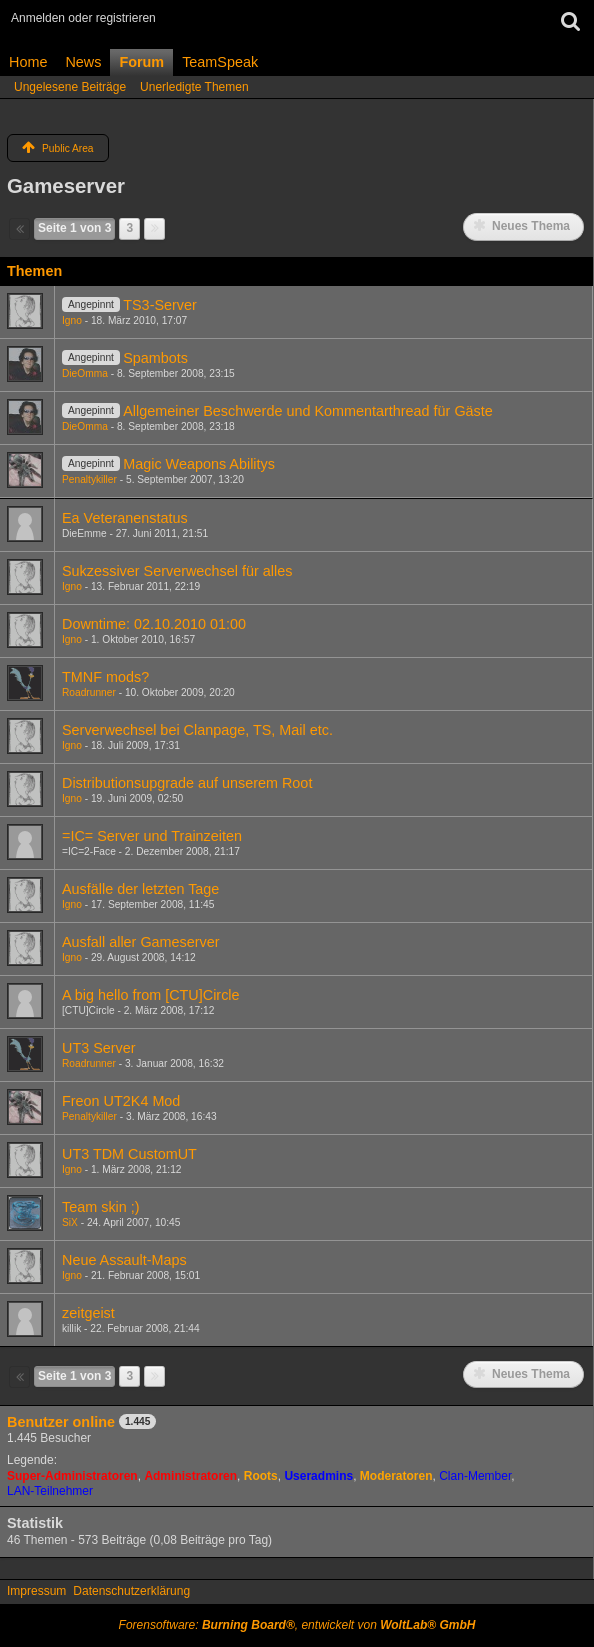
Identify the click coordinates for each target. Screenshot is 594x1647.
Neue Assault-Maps (124, 1260)
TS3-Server (160, 305)
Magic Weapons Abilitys (199, 464)
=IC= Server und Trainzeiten (152, 836)
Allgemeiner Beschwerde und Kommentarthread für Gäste (308, 411)
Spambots (155, 358)
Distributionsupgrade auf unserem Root (187, 783)
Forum (141, 62)
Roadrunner (89, 692)
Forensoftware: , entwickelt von (297, 1625)
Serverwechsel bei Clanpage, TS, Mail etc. (197, 730)
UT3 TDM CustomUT (129, 1154)
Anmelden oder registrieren (83, 18)
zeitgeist (88, 1313)
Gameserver (66, 186)
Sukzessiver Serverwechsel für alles (177, 571)
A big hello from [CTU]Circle (151, 995)
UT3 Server (99, 1048)
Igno (72, 320)
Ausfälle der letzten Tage (140, 889)
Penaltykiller (89, 479)
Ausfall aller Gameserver (141, 942)
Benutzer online (61, 1422)
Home (28, 62)
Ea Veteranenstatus (125, 518)
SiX (70, 1222)
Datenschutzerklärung (131, 1591)
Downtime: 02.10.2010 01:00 (154, 624)
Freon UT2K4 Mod (121, 1101)
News (83, 62)
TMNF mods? (105, 677)
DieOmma (85, 373)
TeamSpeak (220, 62)
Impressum (36, 1591)
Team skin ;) (101, 1207)
